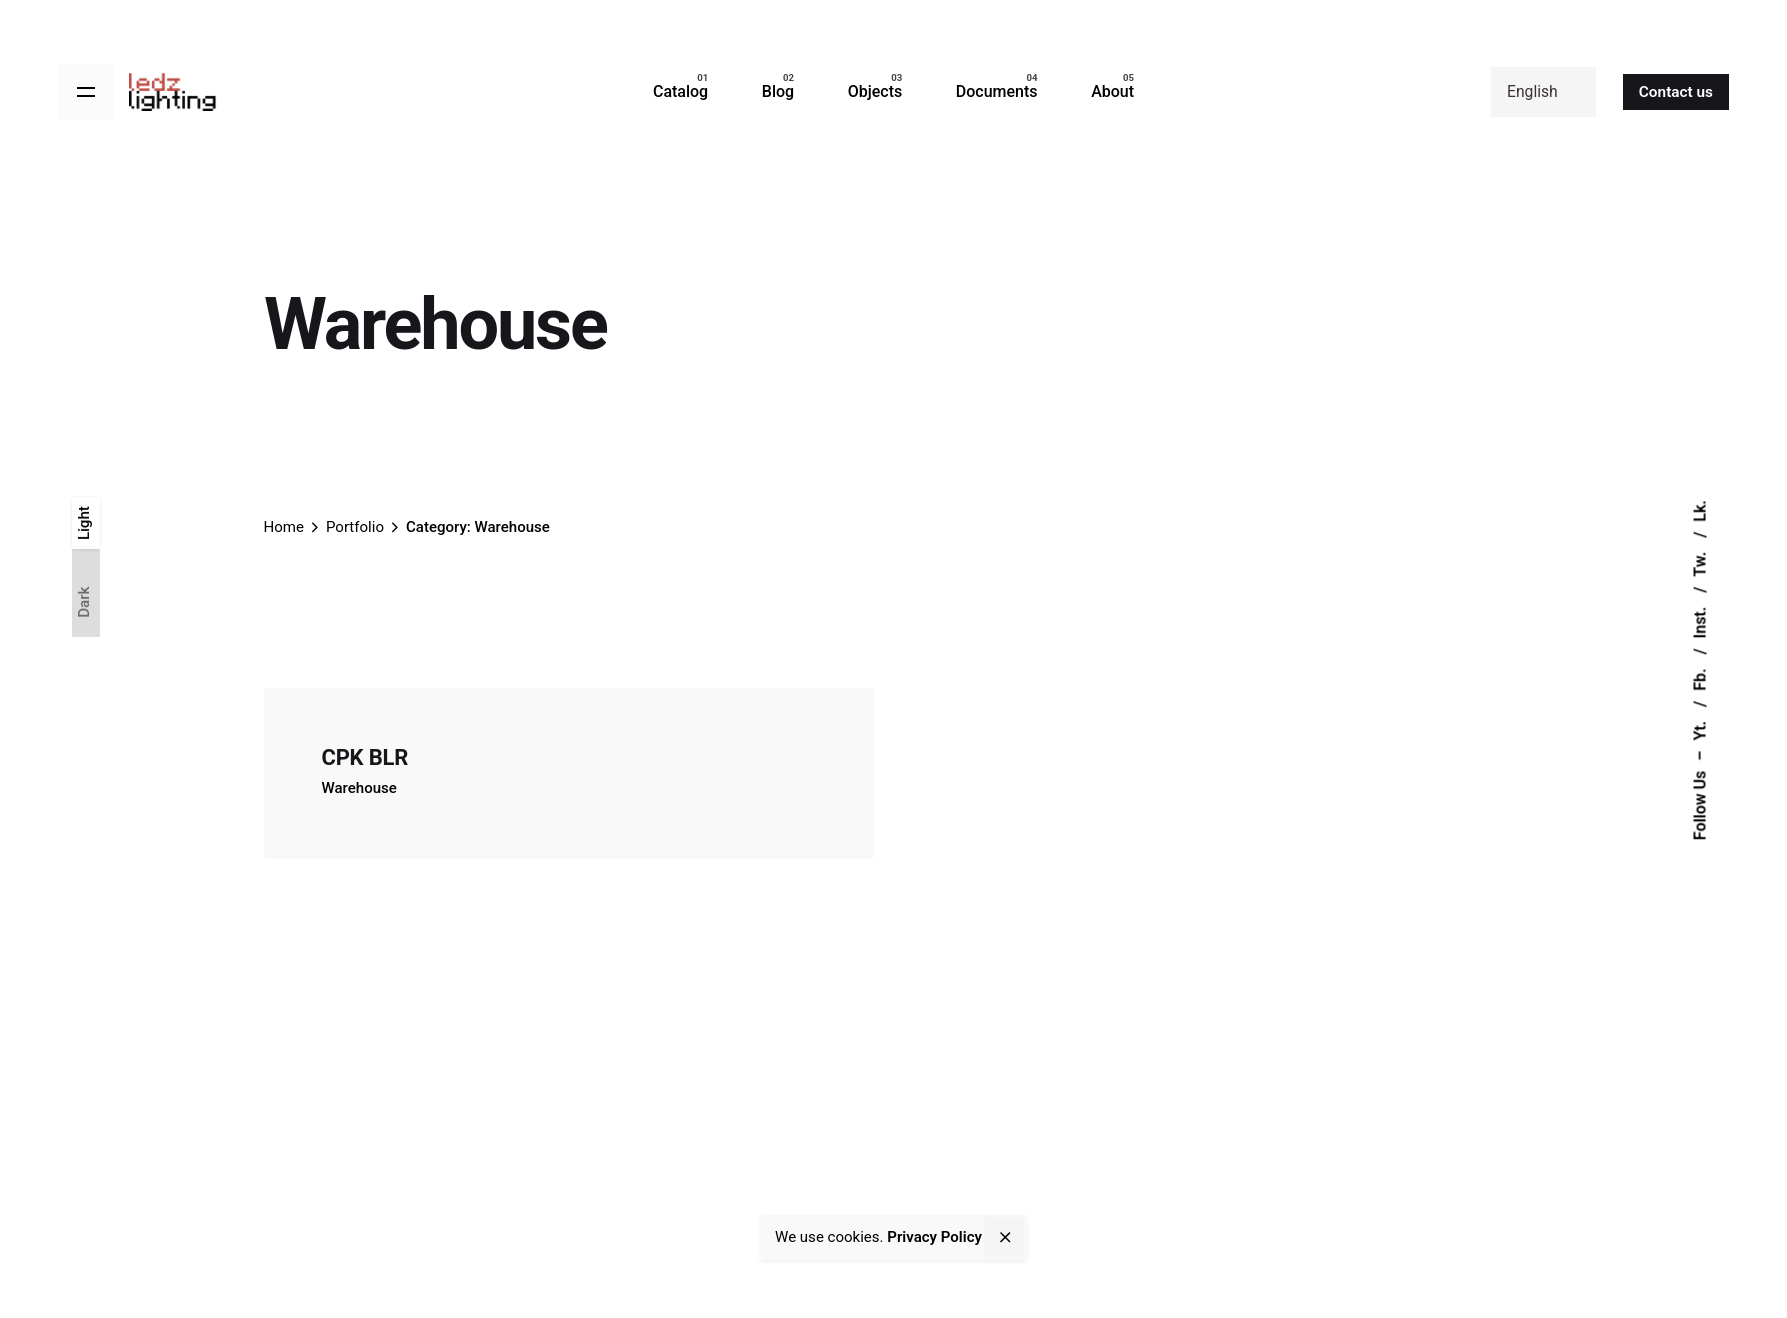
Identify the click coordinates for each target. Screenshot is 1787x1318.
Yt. (1700, 729)
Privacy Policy (934, 1237)
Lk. (1700, 511)
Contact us (1676, 92)
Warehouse (358, 788)
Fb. (1700, 678)
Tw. (1700, 562)
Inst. (1700, 621)
